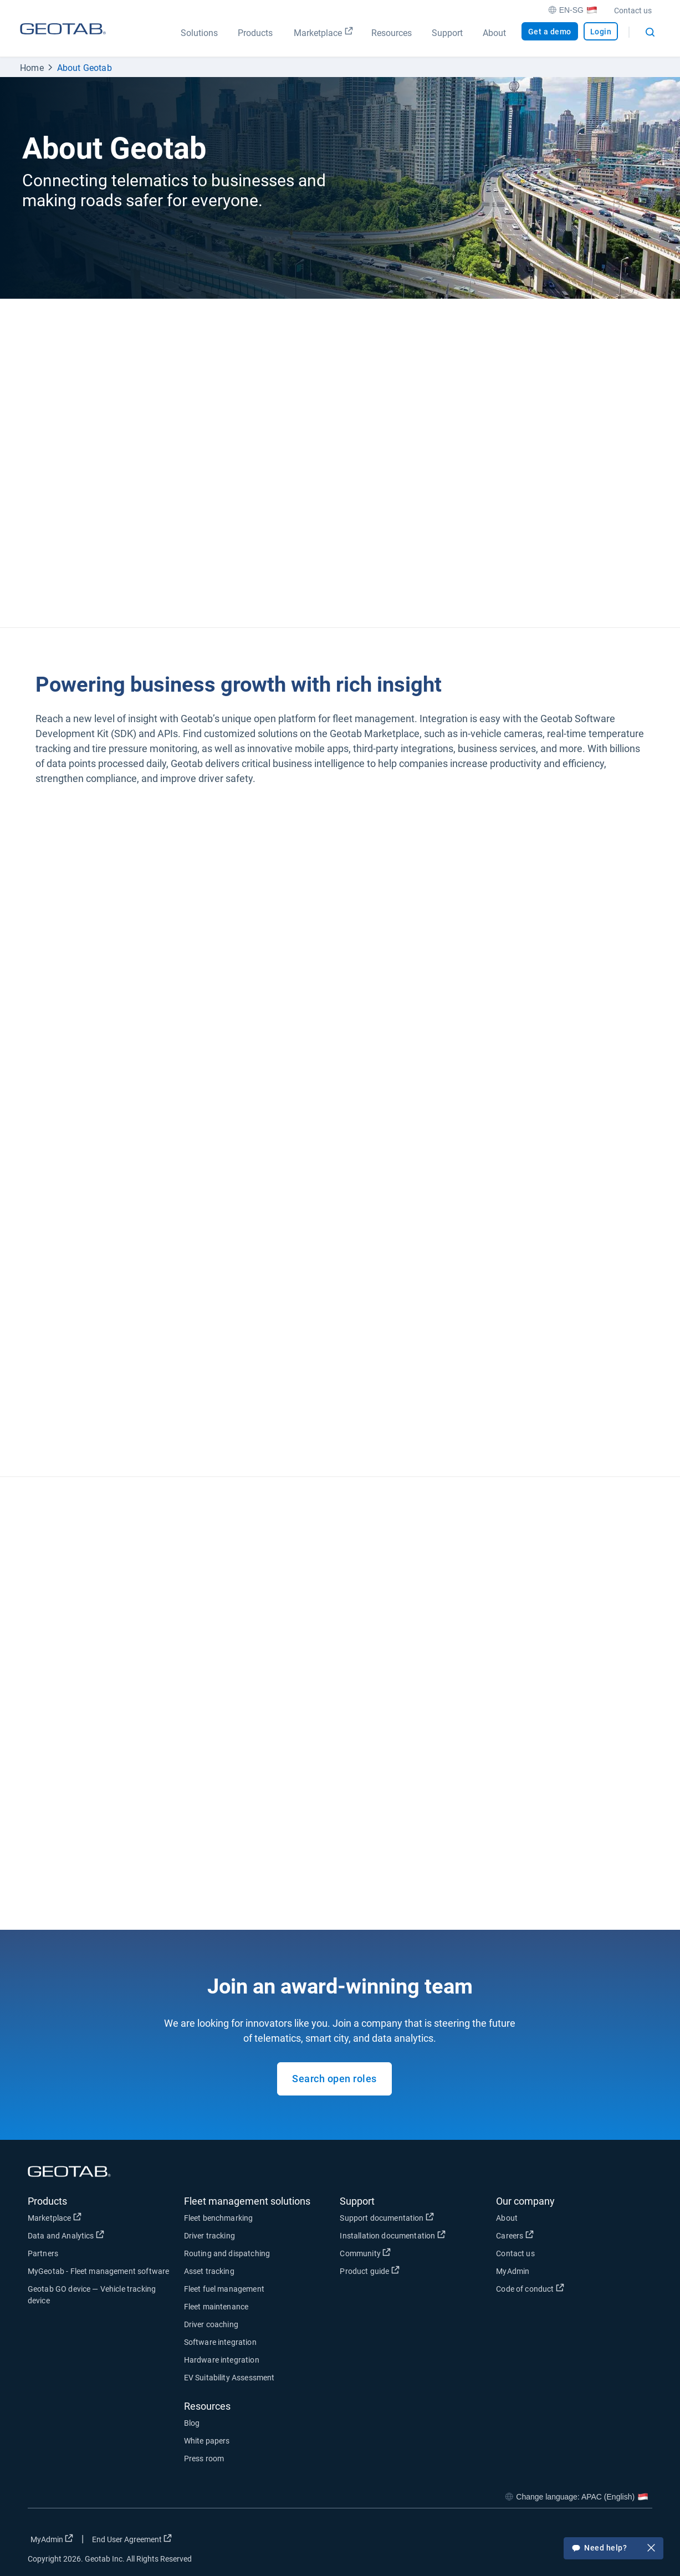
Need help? (613, 2548)
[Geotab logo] (63, 39)
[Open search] (650, 32)
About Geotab (84, 68)
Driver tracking (209, 2235)
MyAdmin (512, 2271)
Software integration (220, 2342)
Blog (192, 2423)
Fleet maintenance (216, 2306)
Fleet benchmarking (218, 2218)
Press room (204, 2458)
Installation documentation (392, 2235)
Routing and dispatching (227, 2253)
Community (365, 2253)
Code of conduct (530, 2288)
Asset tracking (209, 2271)
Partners (43, 2253)
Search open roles (334, 2078)
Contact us (633, 10)
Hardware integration (221, 2359)
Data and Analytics (66, 2235)
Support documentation (386, 2217)
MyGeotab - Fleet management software (98, 2271)
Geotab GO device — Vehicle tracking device (92, 2294)
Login (601, 31)
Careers (514, 2235)
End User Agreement (132, 2539)
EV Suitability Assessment (229, 2377)
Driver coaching (211, 2324)
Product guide (369, 2271)
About (507, 2218)
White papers (207, 2440)
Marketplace (54, 2217)
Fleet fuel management (224, 2288)
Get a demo (549, 31)
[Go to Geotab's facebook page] (555, 2542)
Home (32, 68)
